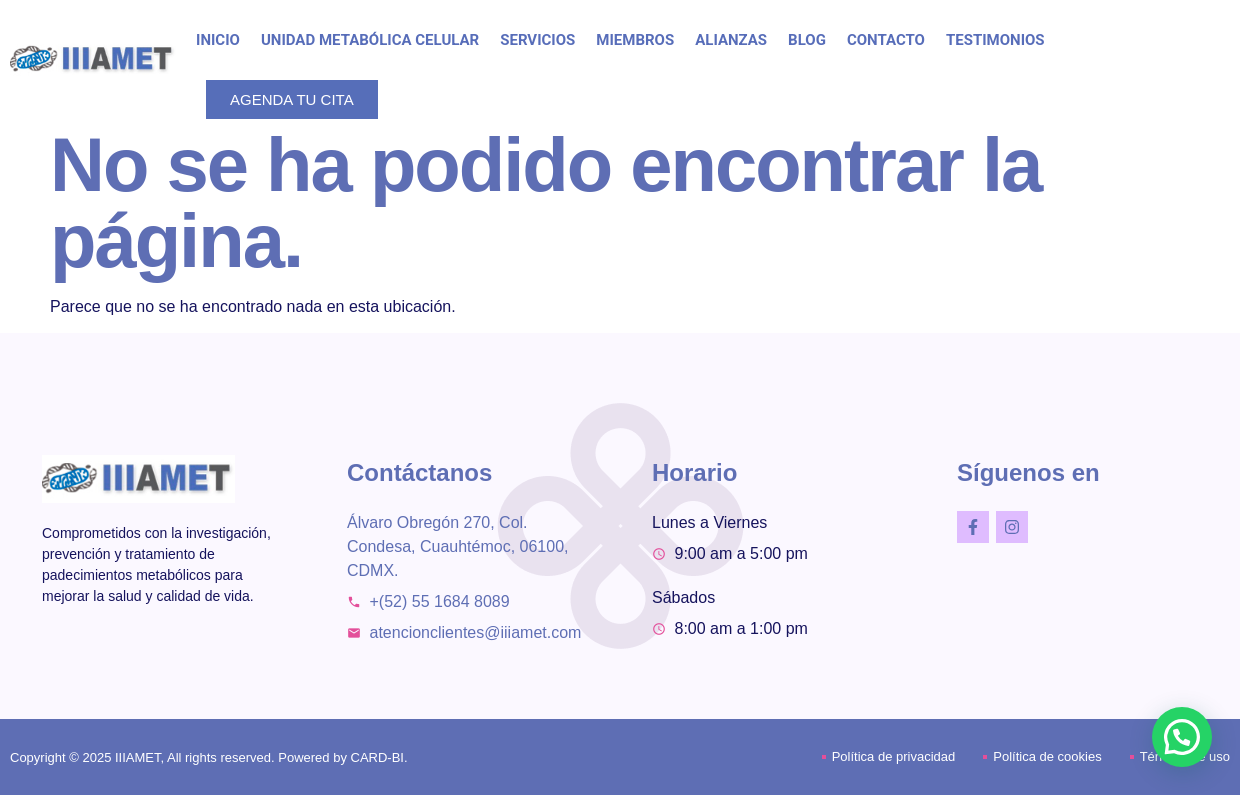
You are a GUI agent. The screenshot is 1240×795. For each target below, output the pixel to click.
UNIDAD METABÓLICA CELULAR (370, 40)
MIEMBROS (635, 40)
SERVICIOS (537, 40)
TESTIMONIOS (995, 40)
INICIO (218, 40)
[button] (1182, 737)
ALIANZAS (731, 40)
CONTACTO (886, 40)
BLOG (807, 40)
